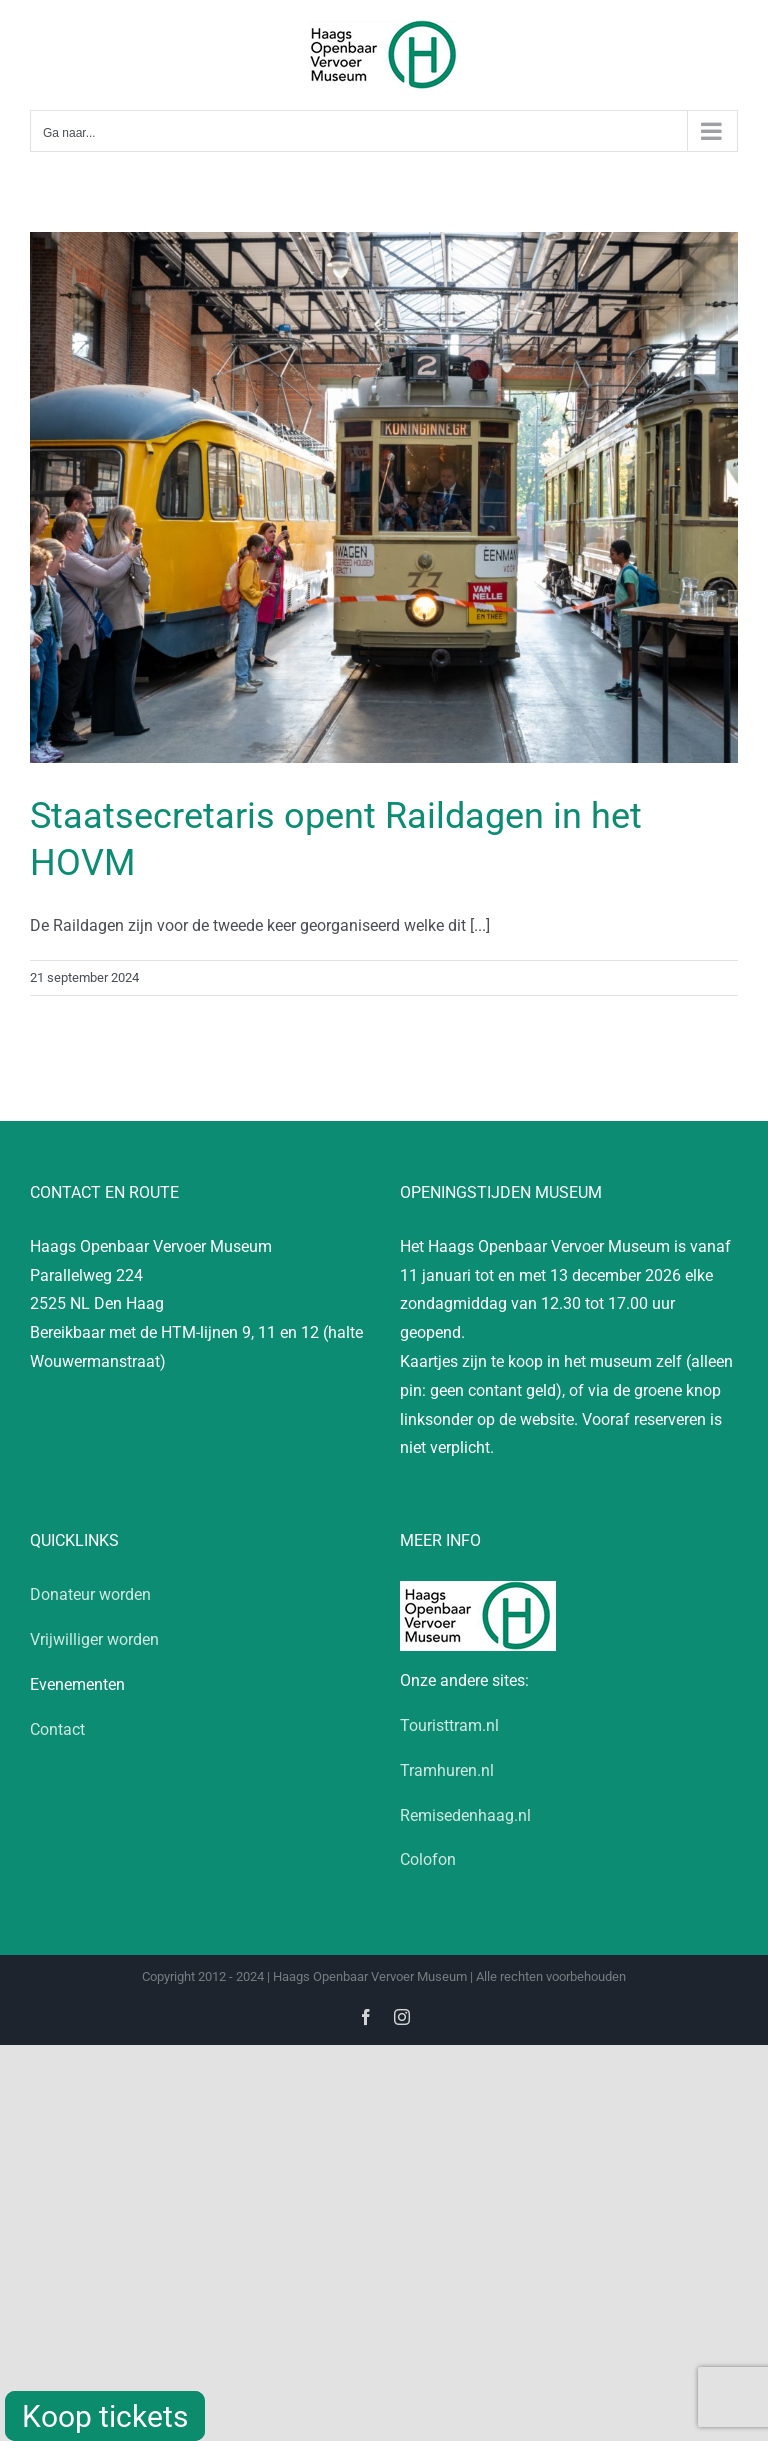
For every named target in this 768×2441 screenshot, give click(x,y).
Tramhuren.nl (447, 1770)
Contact (57, 1729)
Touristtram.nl (449, 1725)
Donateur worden (90, 1594)
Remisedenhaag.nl (465, 1815)
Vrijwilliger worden (94, 1639)
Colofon (428, 1859)
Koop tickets (105, 2416)
